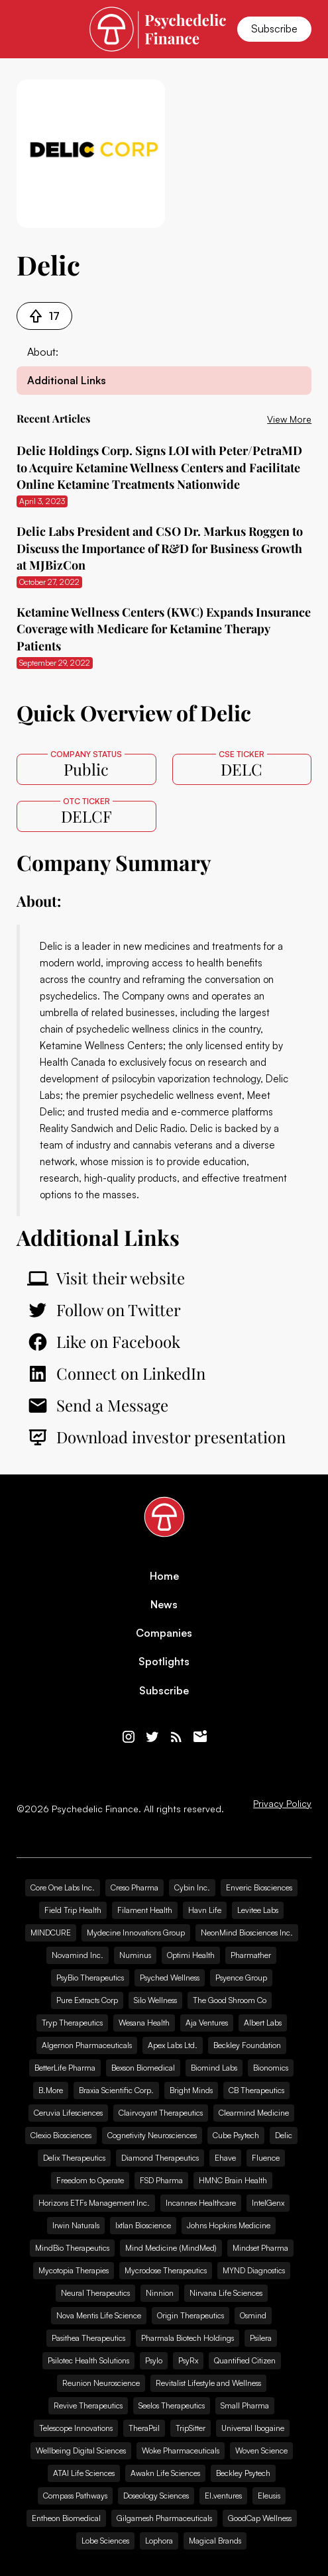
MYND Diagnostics (254, 2270)
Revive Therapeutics (88, 2405)
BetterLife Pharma (64, 2068)
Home (164, 1576)
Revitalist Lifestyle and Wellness (208, 2383)
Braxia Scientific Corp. (116, 2090)
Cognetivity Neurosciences (152, 2135)
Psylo (153, 2360)
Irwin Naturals (75, 2225)
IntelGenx (268, 2203)
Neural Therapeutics (95, 2293)
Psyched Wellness (169, 1978)
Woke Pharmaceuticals (180, 2450)
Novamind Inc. (77, 1955)
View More (289, 419)
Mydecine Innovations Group (136, 1932)
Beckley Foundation (247, 2045)
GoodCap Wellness (260, 2518)
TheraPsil (144, 2428)
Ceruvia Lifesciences (68, 2113)
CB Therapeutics (256, 2090)
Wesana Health (144, 2023)
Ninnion (160, 2293)
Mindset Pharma (260, 2248)
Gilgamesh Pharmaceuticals (164, 2518)
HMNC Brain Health (233, 2180)
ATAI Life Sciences (84, 2473)
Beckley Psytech (243, 2473)
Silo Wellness (155, 2000)
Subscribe (274, 28)
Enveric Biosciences (259, 1887)
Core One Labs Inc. (62, 1887)
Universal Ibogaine (252, 2428)
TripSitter (190, 2428)
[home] (158, 29)
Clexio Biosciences (60, 2135)
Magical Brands (215, 2541)
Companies (164, 1633)
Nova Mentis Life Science (98, 2315)
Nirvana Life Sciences (226, 2293)
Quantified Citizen (245, 2360)
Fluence (266, 2158)
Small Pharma (245, 2405)
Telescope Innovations (76, 2428)
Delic (51, 946)
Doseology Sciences (156, 2495)
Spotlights (164, 1661)
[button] (24, 29)
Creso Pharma (134, 1887)
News (164, 1604)
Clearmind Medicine (254, 2113)
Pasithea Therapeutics (88, 2338)
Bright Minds (191, 2090)
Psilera (261, 2338)
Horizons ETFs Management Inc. (94, 2203)
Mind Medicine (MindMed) (171, 2248)
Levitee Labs (257, 1910)
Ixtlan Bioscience (143, 2225)
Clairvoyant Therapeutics (161, 2113)
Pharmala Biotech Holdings (187, 2338)
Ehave (225, 2158)
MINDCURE (50, 1932)
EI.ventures (223, 2495)
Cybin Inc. (192, 1887)
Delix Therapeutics (74, 2158)
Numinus (135, 1955)
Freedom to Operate (90, 2180)
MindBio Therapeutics (72, 2248)
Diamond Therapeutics (160, 2158)
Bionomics (270, 2068)
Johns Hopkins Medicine (228, 2225)
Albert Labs (263, 2023)
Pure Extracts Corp (87, 2000)
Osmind (253, 2315)
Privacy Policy (282, 1803)
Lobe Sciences (105, 2541)
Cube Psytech (236, 2135)
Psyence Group (241, 1978)
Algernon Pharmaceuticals (87, 2045)
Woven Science (261, 2450)
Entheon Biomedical (66, 2518)
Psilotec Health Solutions (88, 2360)
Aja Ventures (207, 2023)
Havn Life (204, 1910)
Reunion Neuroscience (101, 2383)
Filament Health (144, 1910)
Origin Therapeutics (190, 2315)
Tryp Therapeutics (72, 2023)
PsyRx (188, 2360)
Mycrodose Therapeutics (166, 2270)
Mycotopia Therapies (73, 2270)
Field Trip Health (72, 1910)
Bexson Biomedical (143, 2068)
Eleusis (269, 2495)
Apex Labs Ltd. (172, 2045)
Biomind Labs (214, 2068)
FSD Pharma (161, 2180)
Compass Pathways (75, 2495)
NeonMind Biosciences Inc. (247, 1932)
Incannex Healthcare (201, 2203)
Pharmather (251, 1955)
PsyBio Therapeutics (90, 1978)
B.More (50, 2090)
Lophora (159, 2541)
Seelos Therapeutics (171, 2405)
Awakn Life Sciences (165, 2473)
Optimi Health (191, 1955)
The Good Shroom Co (229, 2000)
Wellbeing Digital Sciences (81, 2450)
